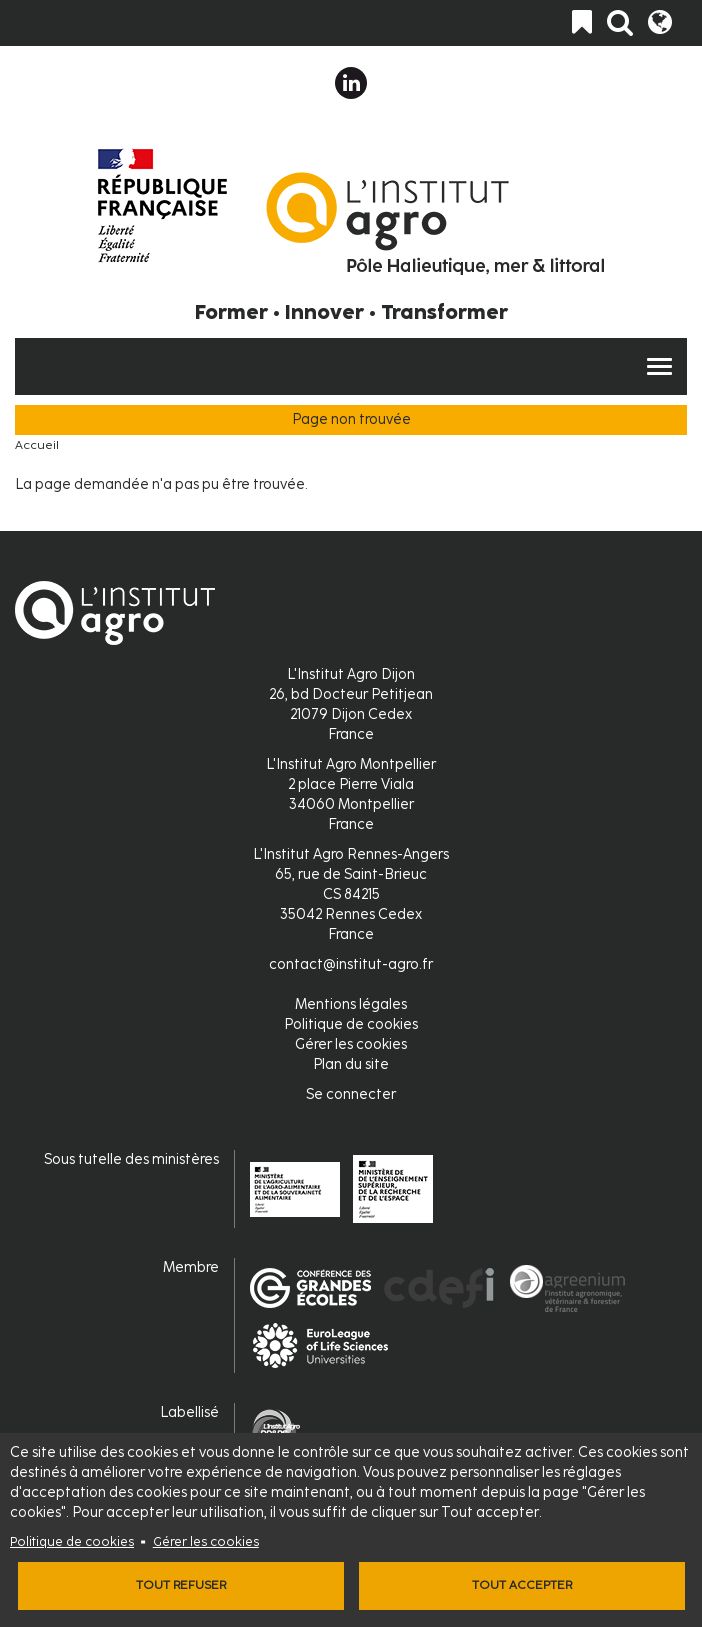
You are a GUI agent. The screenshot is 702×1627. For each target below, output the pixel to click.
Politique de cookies (72, 1541)
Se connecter (351, 1094)
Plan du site (351, 1064)
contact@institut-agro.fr (351, 964)
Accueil (37, 445)
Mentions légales (351, 1004)
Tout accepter (522, 1585)
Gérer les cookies (206, 1541)
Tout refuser (181, 1585)
